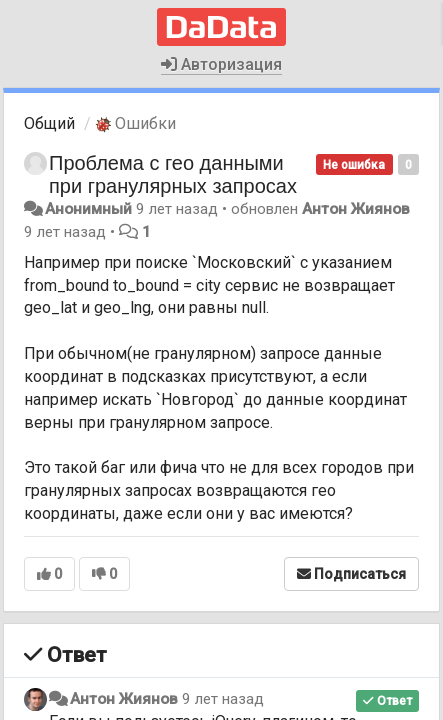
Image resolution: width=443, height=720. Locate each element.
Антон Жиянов (356, 209)
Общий (49, 123)
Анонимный (88, 209)
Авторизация (221, 64)
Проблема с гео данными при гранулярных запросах (173, 174)
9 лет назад (223, 699)
